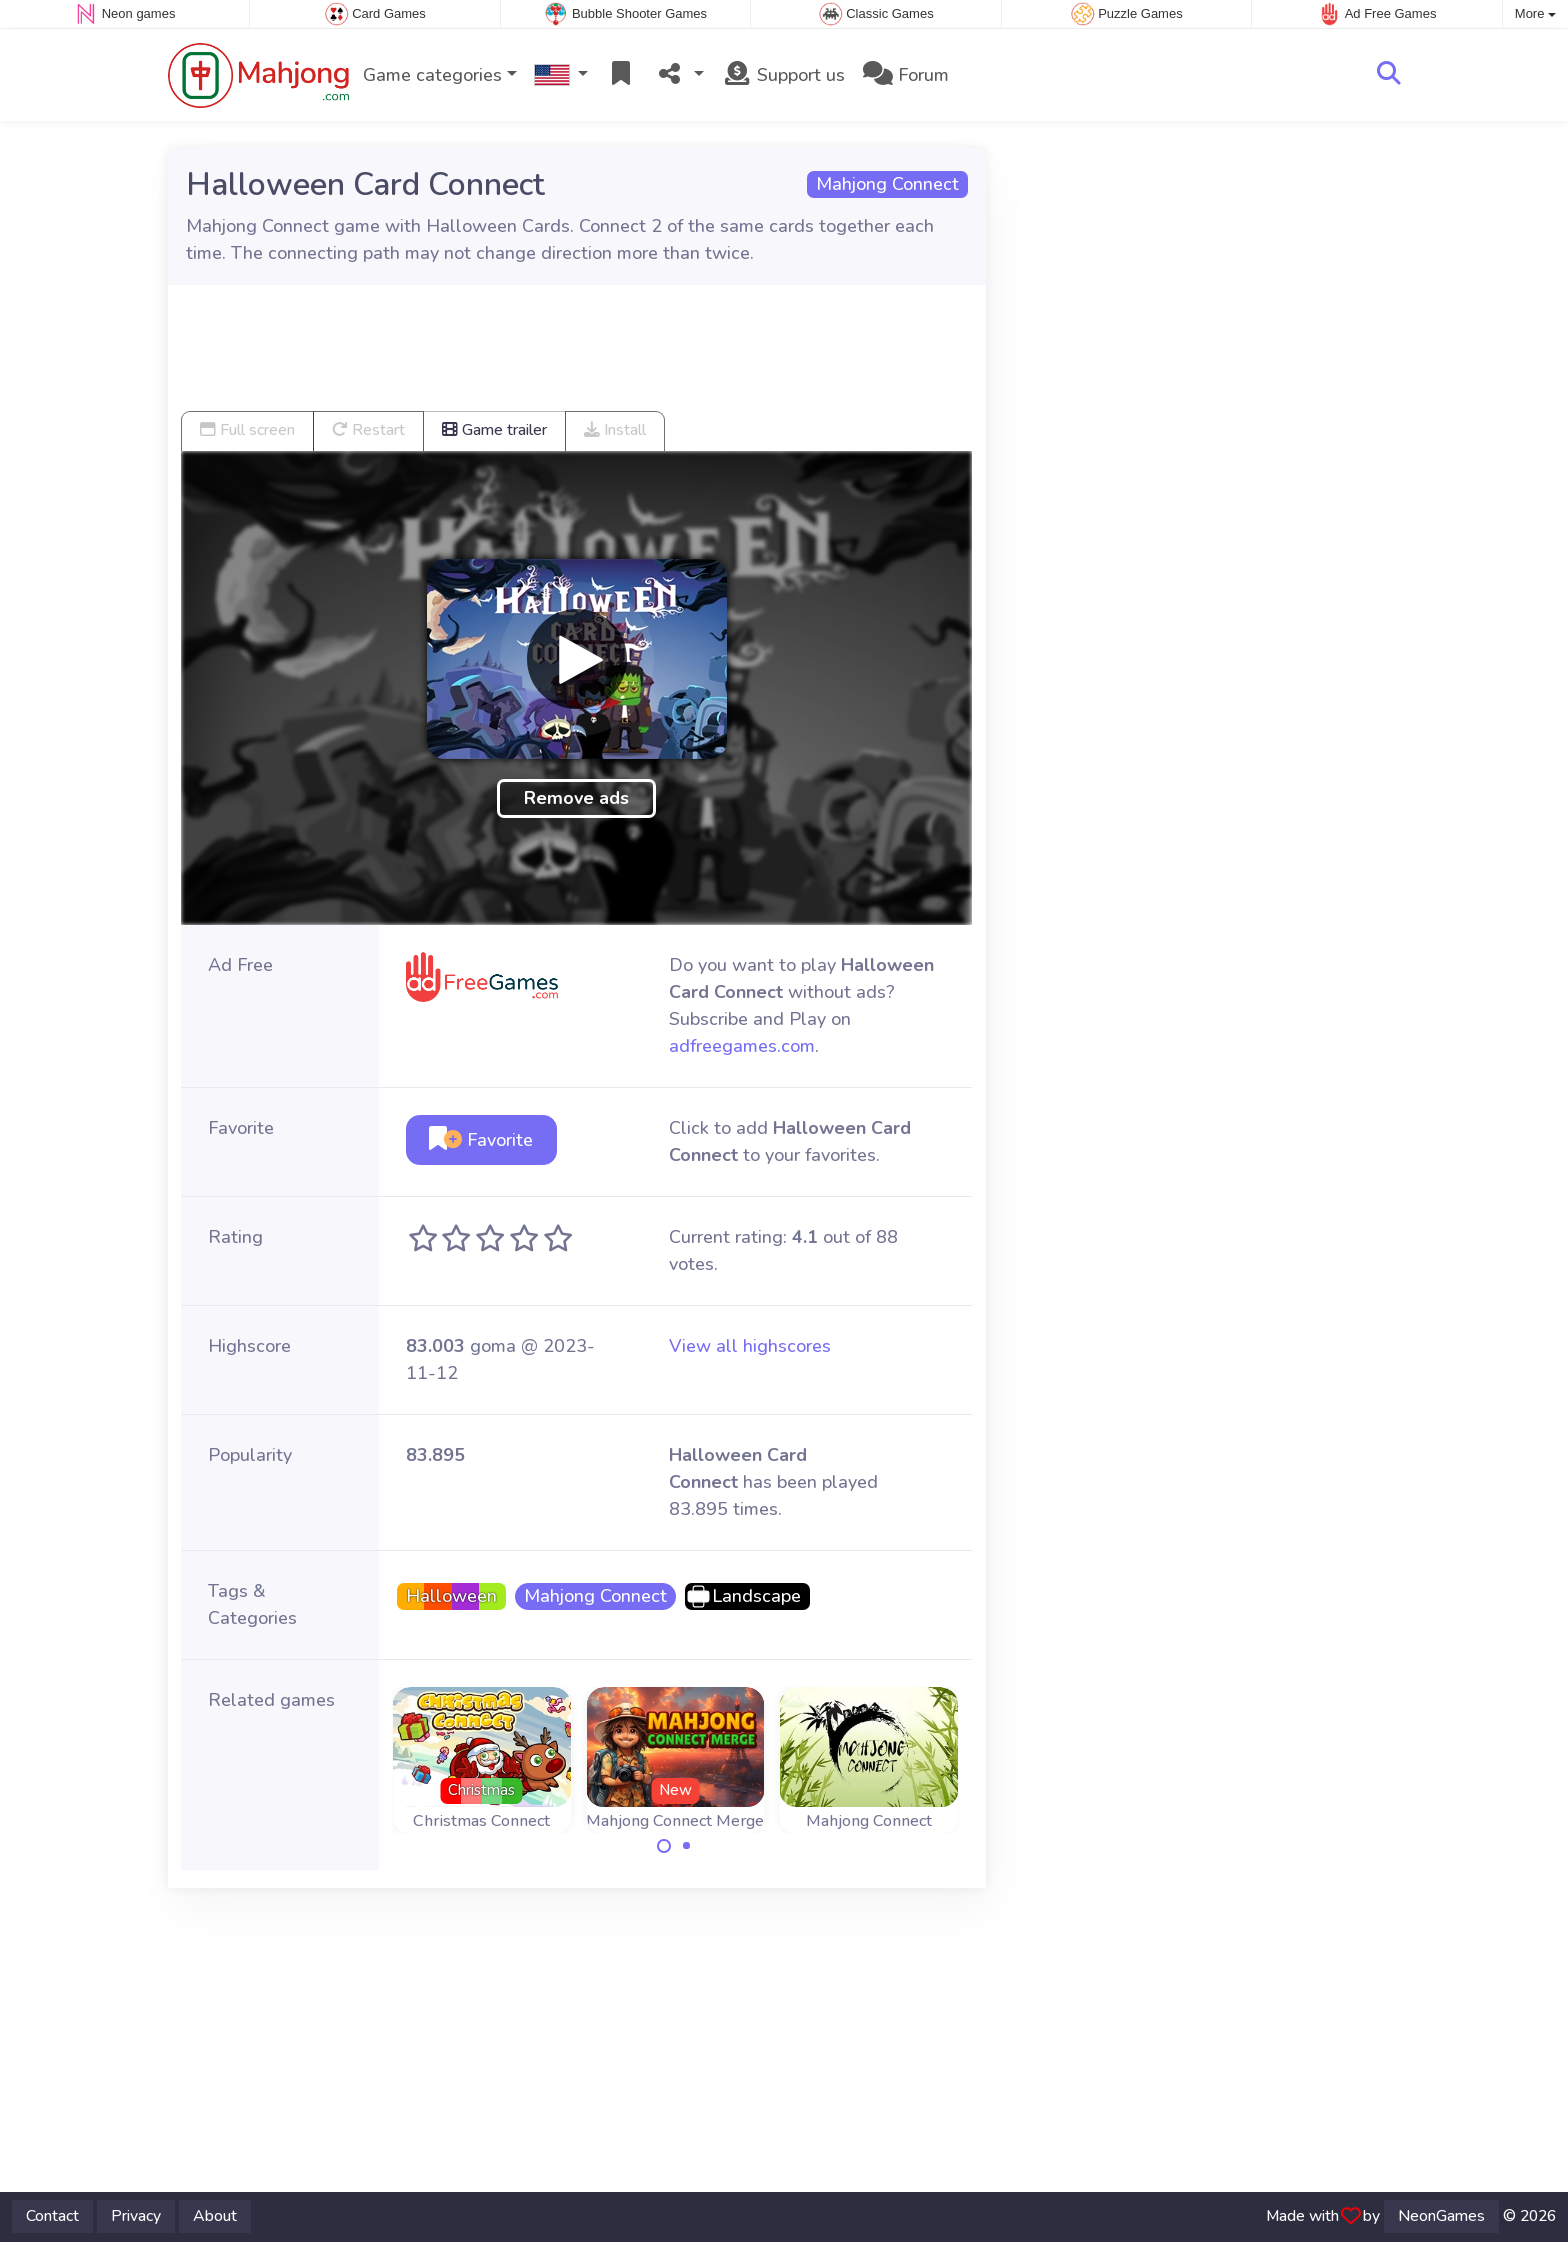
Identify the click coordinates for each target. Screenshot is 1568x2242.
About (215, 2216)
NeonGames (1441, 2216)
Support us (783, 75)
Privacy (136, 2216)
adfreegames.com (742, 1046)
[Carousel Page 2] (687, 1846)
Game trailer (494, 430)
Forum (906, 75)
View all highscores (750, 1346)
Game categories (432, 75)
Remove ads (576, 798)
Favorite (481, 1140)
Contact (52, 2216)
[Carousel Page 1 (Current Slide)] (664, 1846)
